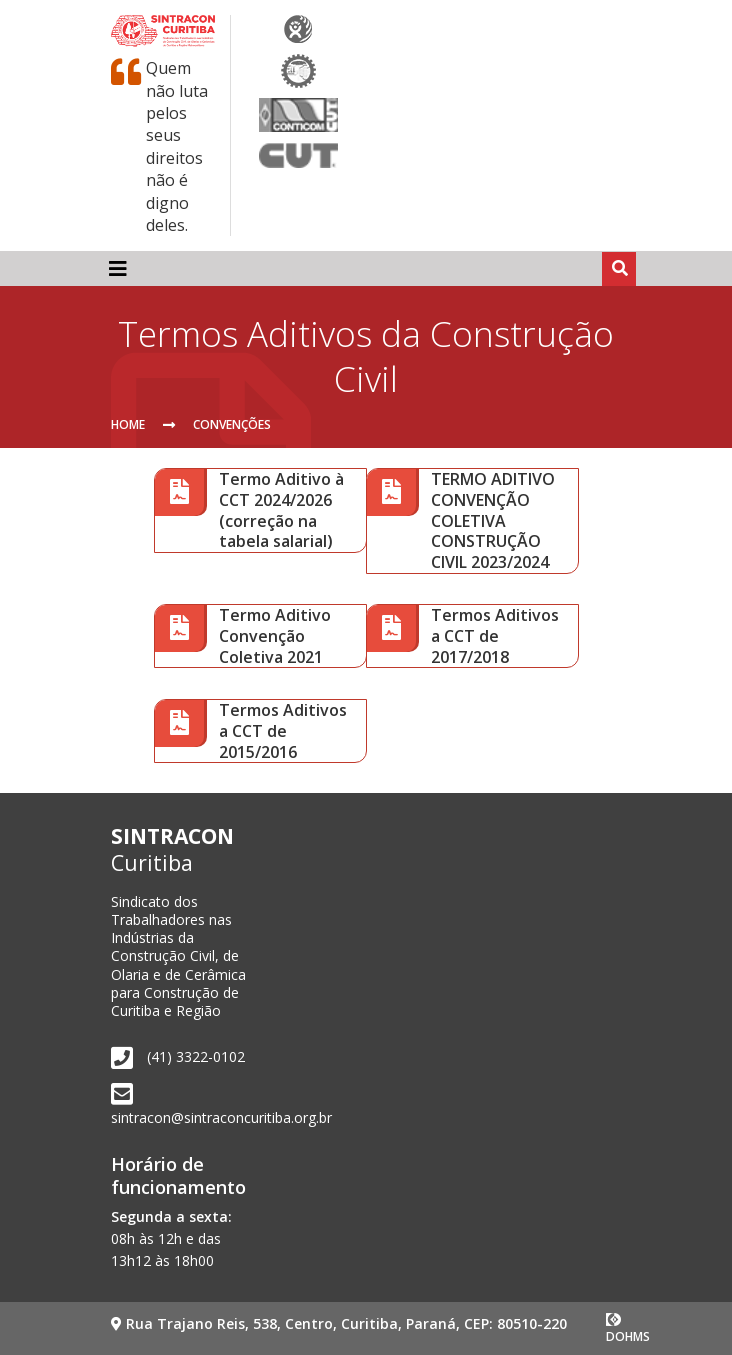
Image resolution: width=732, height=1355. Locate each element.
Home (128, 424)
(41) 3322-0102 (196, 1056)
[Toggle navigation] (118, 268)
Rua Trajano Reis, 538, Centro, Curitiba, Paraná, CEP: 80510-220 (339, 1323)
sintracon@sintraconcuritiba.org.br (221, 1117)
